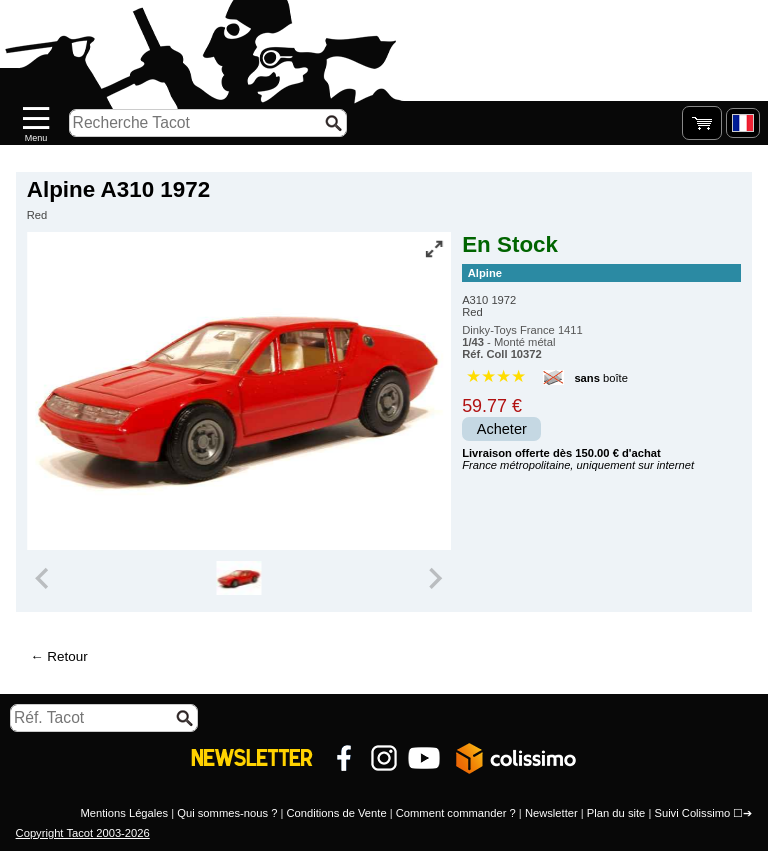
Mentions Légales (124, 813)
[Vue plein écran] (434, 249)
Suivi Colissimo (692, 813)
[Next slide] (434, 578)
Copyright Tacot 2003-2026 (83, 833)
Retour (67, 656)
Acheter (502, 429)
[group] (238, 578)
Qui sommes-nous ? (227, 813)
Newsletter (551, 813)
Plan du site (616, 813)
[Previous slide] (44, 578)
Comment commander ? (456, 813)
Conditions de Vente (336, 813)
